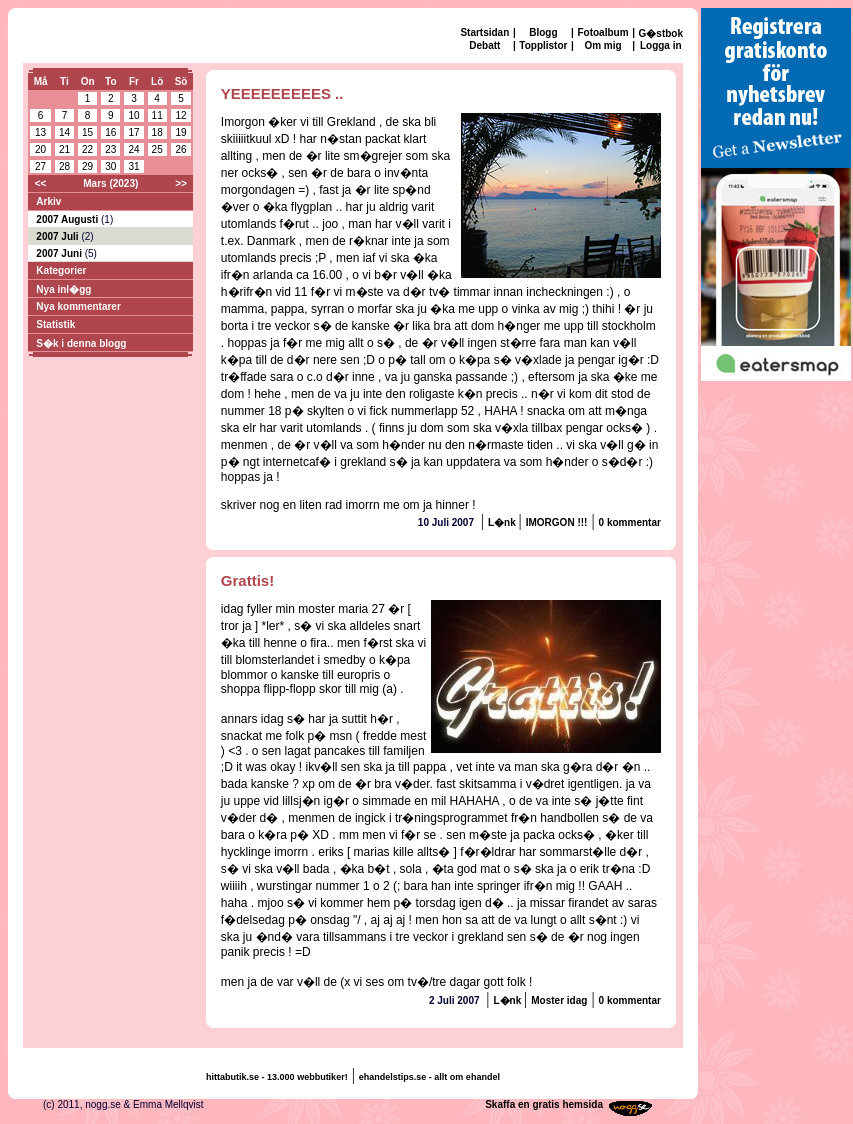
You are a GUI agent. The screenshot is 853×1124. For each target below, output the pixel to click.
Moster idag (559, 1000)
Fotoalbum (602, 32)
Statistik (55, 324)
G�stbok (661, 33)
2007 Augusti (68, 219)
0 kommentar (630, 522)
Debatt (484, 45)
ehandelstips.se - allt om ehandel (429, 1077)
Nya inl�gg (63, 289)
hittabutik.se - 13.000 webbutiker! (277, 1077)
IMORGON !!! (557, 522)
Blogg (543, 32)
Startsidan (484, 32)
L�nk (503, 522)
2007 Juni (60, 253)
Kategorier (61, 270)
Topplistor (543, 45)
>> (181, 183)
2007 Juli (58, 236)
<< (41, 183)
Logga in (661, 45)
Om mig (602, 45)
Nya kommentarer (78, 306)
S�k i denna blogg (81, 343)
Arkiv (48, 201)
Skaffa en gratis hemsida (544, 1104)
